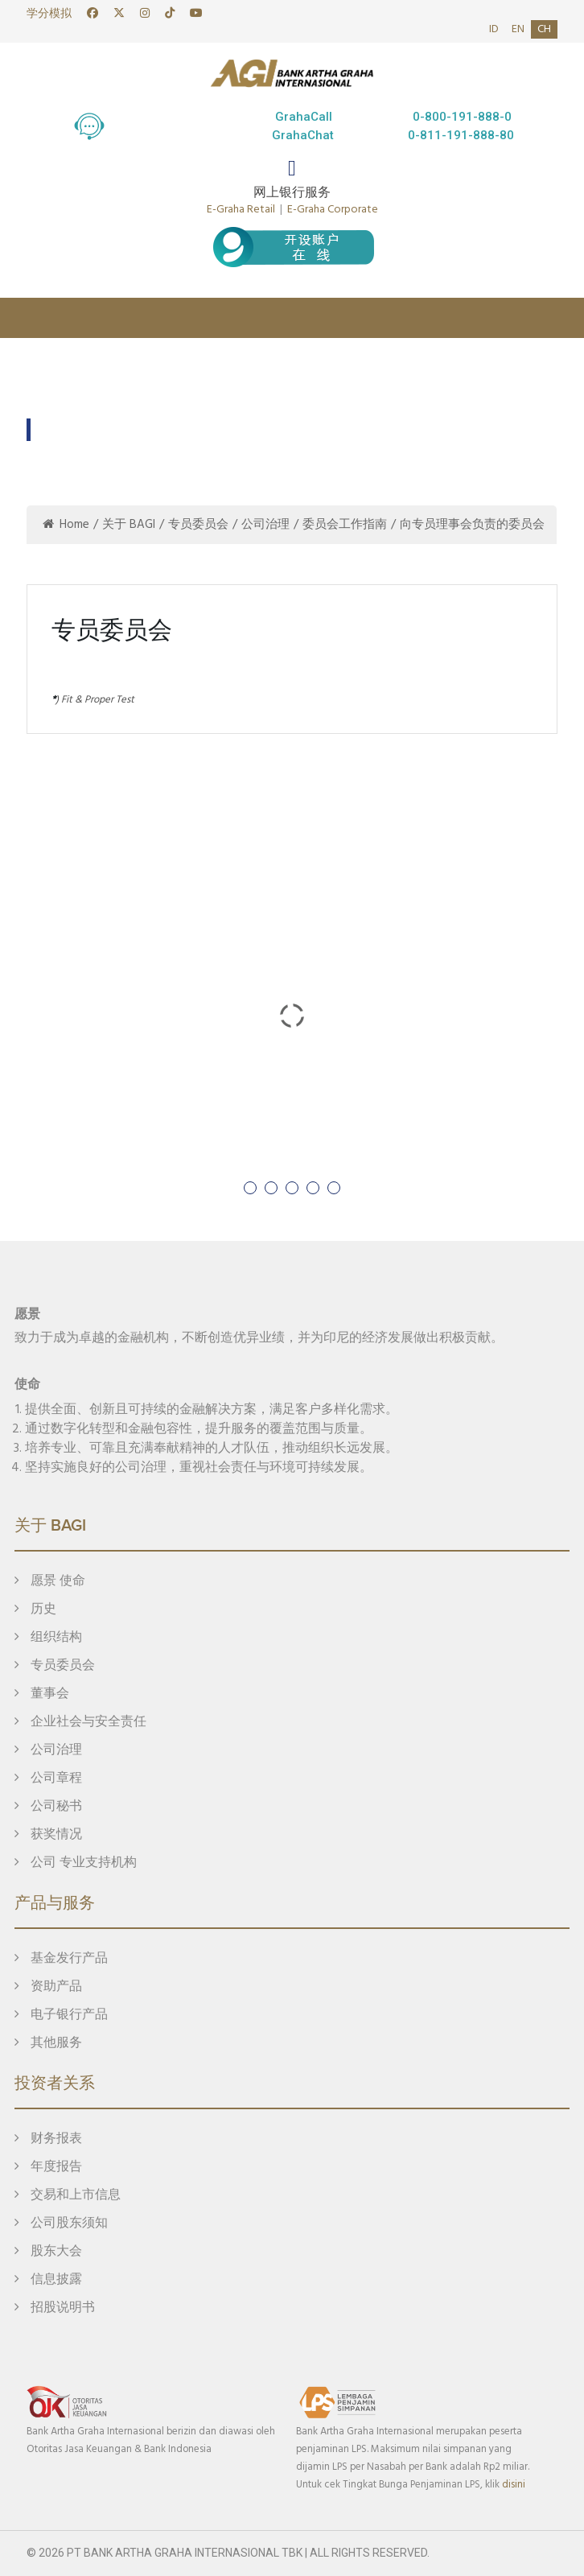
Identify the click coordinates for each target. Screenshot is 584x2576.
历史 (35, 1609)
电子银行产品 (61, 2015)
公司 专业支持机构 (75, 1863)
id (494, 29)
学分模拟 (49, 14)
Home (66, 524)
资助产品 (48, 1986)
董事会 (41, 1694)
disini (513, 2484)
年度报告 (48, 2167)
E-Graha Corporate (332, 209)
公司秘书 (48, 1806)
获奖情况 (48, 1834)
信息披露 (48, 2279)
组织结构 (48, 1637)
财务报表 (48, 2139)
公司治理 (265, 524)
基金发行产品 (61, 1958)
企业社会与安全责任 (80, 1722)
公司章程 (48, 1778)
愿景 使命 (49, 1581)
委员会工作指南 (344, 524)
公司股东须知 (61, 2223)
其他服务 (48, 2043)
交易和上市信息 (67, 2195)
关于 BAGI (128, 524)
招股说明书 (54, 2308)
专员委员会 (198, 524)
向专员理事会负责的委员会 (472, 524)
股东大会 (48, 2251)
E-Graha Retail (241, 209)
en (518, 29)
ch (544, 29)
